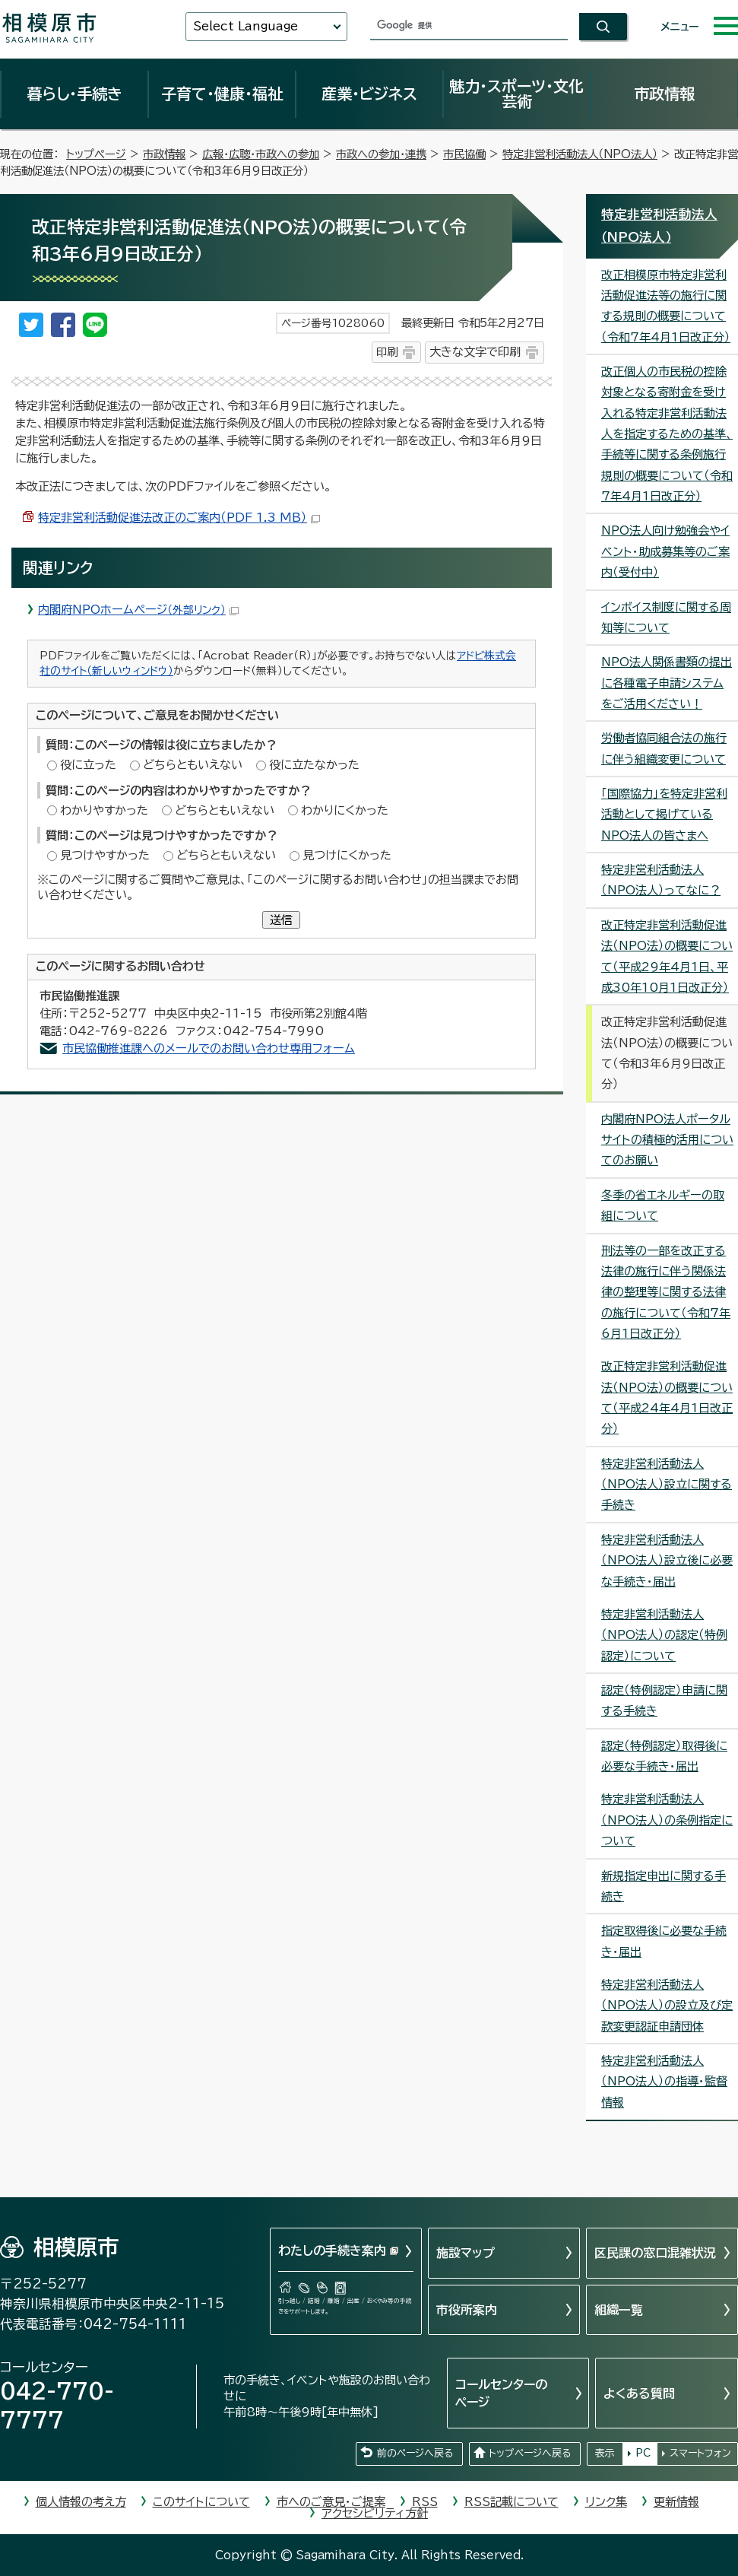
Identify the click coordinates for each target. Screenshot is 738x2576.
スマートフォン (700, 2453)
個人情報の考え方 (81, 2502)
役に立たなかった (314, 764)
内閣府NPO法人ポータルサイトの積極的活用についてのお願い (667, 1140)
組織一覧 (618, 2310)
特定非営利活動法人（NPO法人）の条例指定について (667, 1820)
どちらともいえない (192, 764)
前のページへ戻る (415, 2453)
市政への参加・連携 (381, 154)
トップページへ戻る (530, 2453)
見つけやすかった (105, 855)
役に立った (88, 764)
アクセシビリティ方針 (374, 2513)
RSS (425, 2502)
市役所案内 (466, 2310)
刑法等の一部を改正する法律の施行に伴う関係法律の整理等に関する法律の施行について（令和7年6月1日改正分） (665, 1292)
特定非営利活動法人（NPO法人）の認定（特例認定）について (664, 1635)
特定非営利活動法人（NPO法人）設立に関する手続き (666, 1484)
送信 (281, 920)
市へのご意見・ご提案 (331, 2502)
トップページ (96, 154)
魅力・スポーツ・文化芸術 (516, 93)
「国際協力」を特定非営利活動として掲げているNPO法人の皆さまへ (664, 814)
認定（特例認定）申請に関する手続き (664, 1701)
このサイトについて (201, 2502)
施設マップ (465, 2253)
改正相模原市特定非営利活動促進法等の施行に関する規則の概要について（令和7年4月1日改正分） (665, 306)
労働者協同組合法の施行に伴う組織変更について (664, 748)
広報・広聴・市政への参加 (260, 154)
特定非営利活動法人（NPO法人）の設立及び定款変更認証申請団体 (667, 2005)
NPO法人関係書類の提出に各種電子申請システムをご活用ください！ (666, 683)
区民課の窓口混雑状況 (655, 2253)
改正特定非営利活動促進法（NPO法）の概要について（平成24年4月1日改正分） (667, 1397)
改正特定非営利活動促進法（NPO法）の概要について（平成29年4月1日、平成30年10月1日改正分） (667, 956)
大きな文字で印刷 (475, 351)
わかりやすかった (104, 810)
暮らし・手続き (74, 93)
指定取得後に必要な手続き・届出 (664, 1941)
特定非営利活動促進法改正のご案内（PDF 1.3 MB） (179, 517)
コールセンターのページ (501, 2392)
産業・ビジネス (369, 93)
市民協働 (464, 154)
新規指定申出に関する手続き (663, 1886)
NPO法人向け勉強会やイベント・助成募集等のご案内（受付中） (665, 551)
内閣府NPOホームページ (138, 609)
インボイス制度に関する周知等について (666, 618)
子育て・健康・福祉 (222, 93)
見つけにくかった (346, 855)
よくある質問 (639, 2393)
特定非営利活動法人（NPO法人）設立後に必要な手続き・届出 (667, 1560)
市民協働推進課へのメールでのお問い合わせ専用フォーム (208, 1048)
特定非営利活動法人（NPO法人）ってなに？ (661, 880)
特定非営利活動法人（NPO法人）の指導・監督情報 (664, 2081)
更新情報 (676, 2502)
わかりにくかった (344, 810)
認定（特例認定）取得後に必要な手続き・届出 (664, 1756)
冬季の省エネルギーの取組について (662, 1205)
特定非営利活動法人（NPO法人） (579, 154)
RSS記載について (511, 2502)
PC (643, 2453)
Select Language (245, 26)
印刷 (387, 351)
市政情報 (664, 93)
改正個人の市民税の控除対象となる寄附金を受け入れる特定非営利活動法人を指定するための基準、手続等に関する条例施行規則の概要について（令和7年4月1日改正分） (667, 434)
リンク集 (606, 2502)
